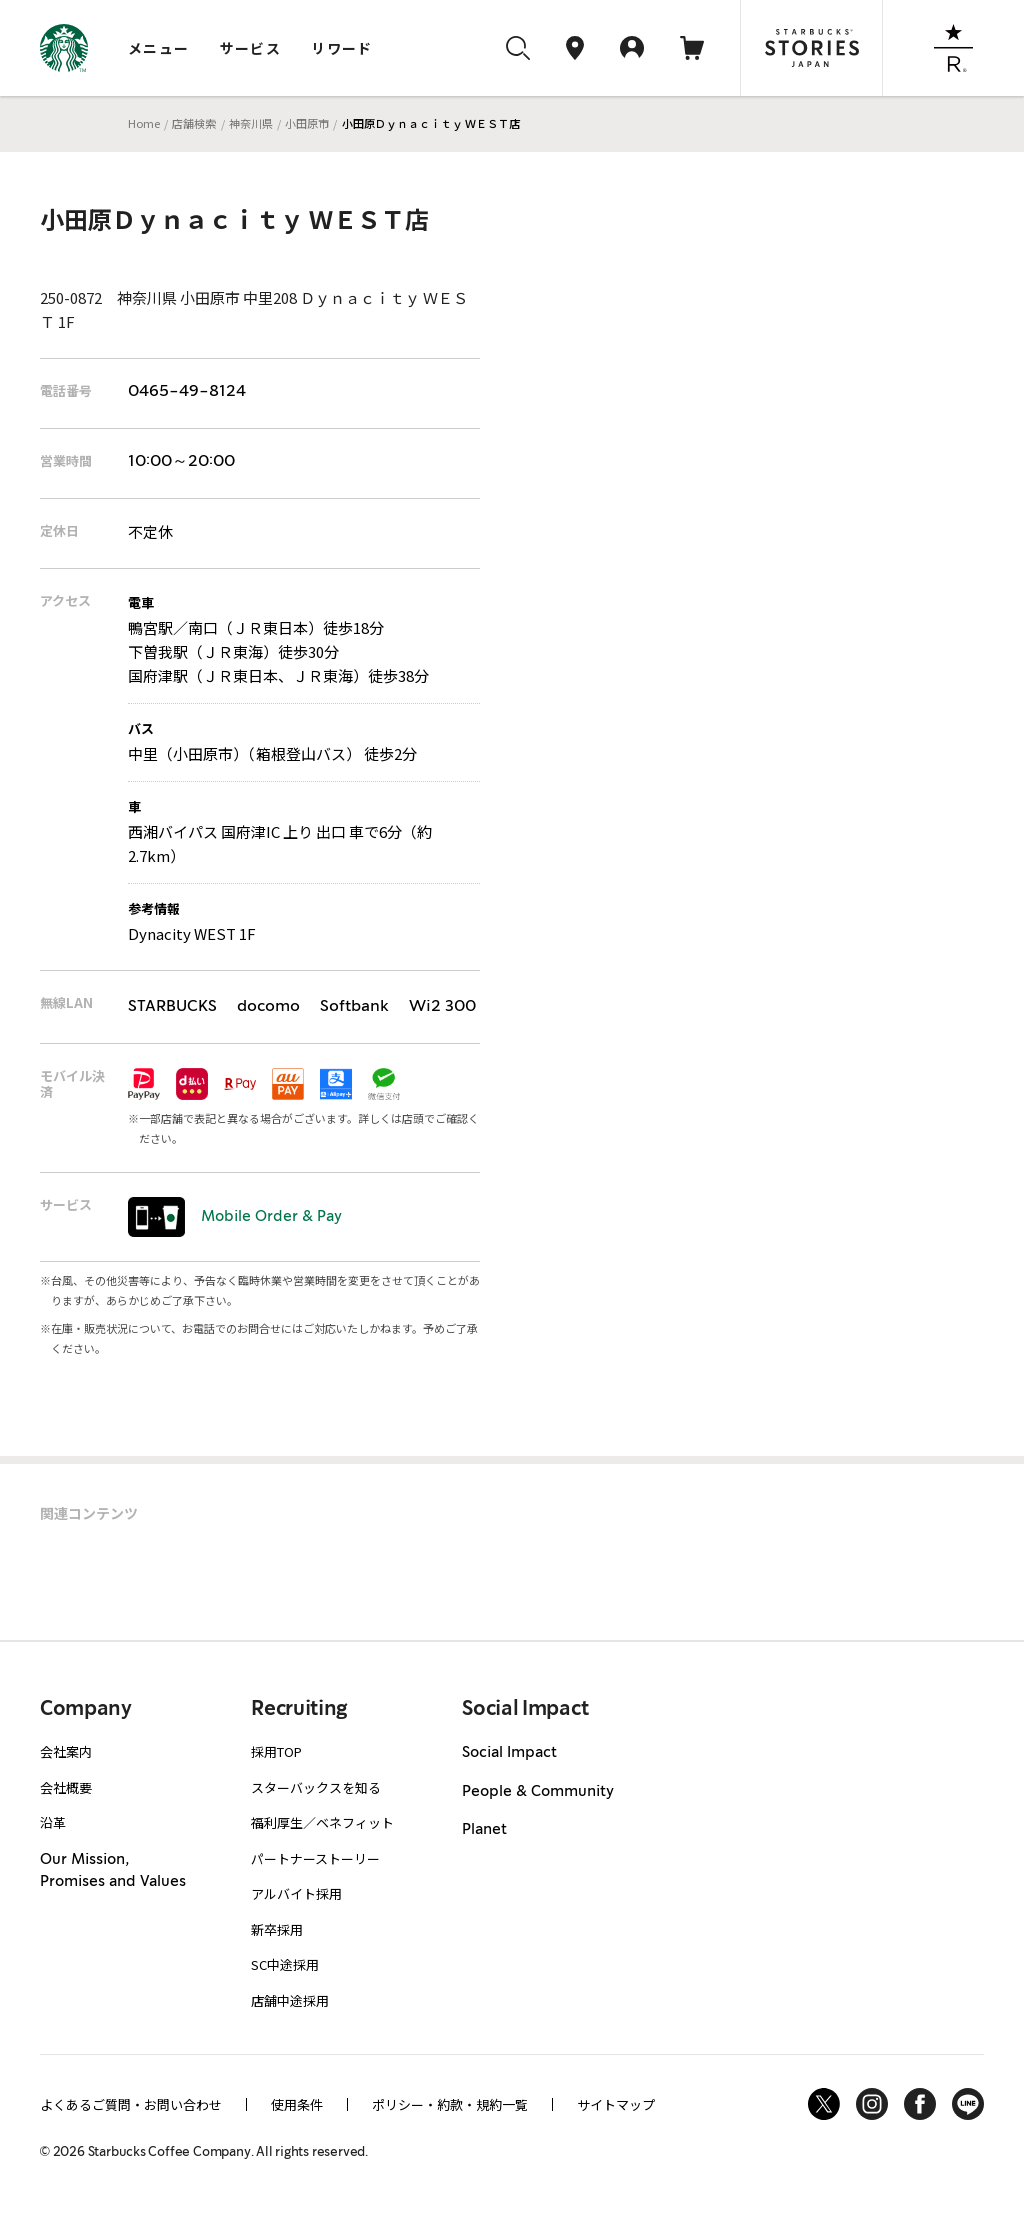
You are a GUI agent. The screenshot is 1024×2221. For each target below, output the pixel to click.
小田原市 (307, 123)
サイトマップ (616, 2104)
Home (144, 123)
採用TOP (276, 1751)
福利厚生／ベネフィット (322, 1822)
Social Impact (509, 1753)
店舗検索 (194, 123)
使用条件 (297, 2104)
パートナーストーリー (315, 1858)
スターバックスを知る (316, 1787)
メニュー (159, 48)
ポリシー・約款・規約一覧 (450, 2104)
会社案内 (66, 1751)
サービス (251, 48)
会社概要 (66, 1787)
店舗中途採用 (290, 2000)
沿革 (53, 1822)
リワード (342, 48)
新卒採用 (277, 1929)
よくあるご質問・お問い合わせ (131, 2104)
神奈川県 (251, 123)
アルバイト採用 (296, 1893)
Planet (484, 1830)
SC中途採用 (285, 1964)
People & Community (538, 1792)
